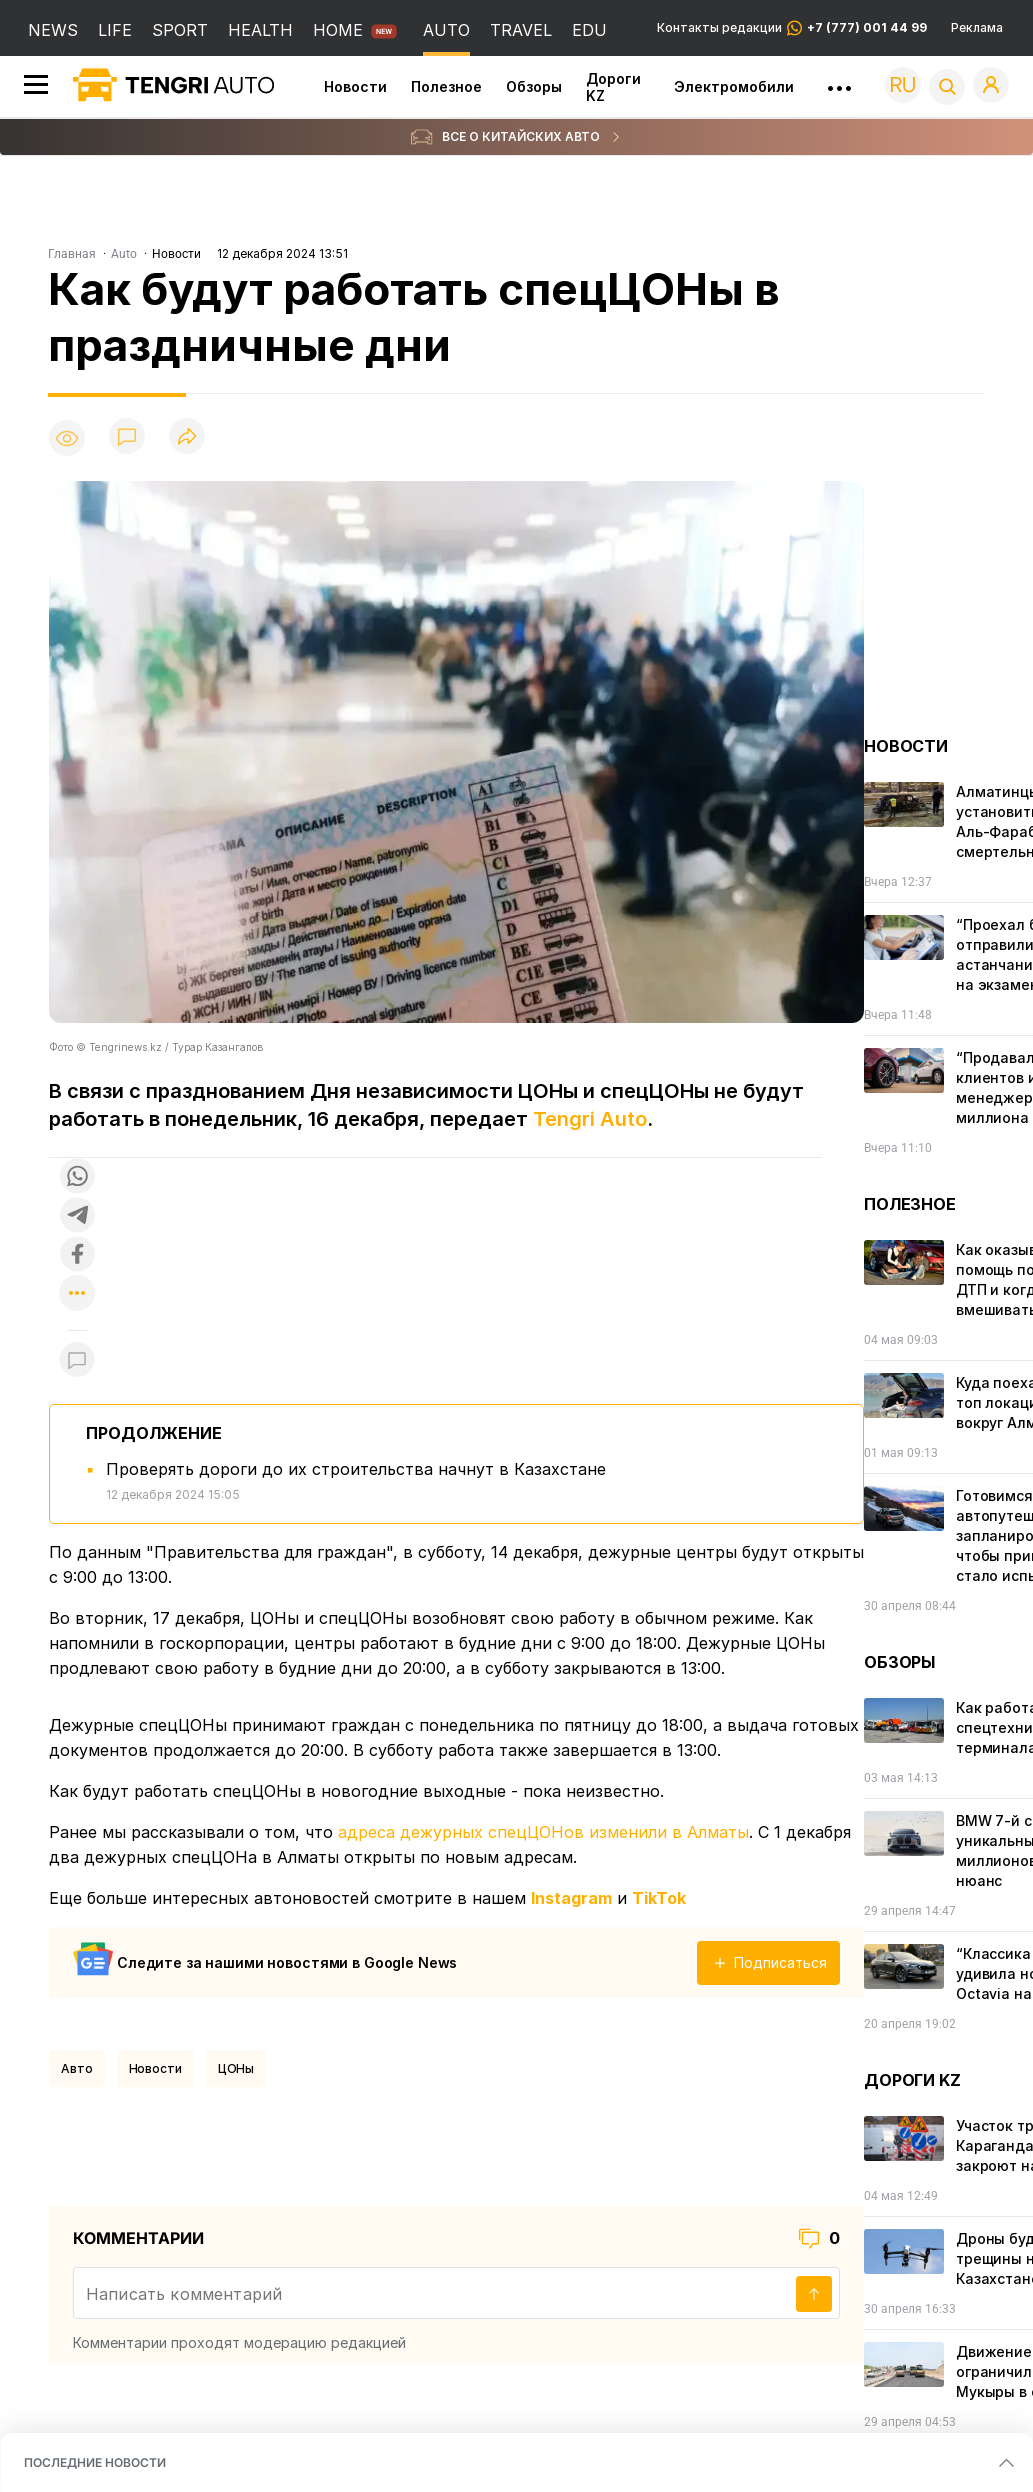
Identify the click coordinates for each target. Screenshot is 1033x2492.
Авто (77, 2068)
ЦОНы (236, 2068)
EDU (589, 30)
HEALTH (260, 30)
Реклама (977, 28)
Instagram (571, 1898)
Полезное (446, 86)
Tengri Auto (590, 1119)
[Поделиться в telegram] (77, 1216)
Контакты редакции (792, 28)
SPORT (180, 30)
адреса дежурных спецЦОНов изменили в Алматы (543, 1832)
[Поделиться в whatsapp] (77, 1177)
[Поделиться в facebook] (77, 1255)
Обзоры (534, 86)
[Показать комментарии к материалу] (77, 1360)
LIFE (115, 30)
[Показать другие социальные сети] (77, 1294)
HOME (338, 30)
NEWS (53, 30)
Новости (355, 86)
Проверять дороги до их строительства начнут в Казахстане (356, 1469)
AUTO (446, 30)
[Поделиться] (187, 437)
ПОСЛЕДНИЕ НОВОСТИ (95, 2462)
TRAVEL (521, 30)
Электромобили (734, 86)
